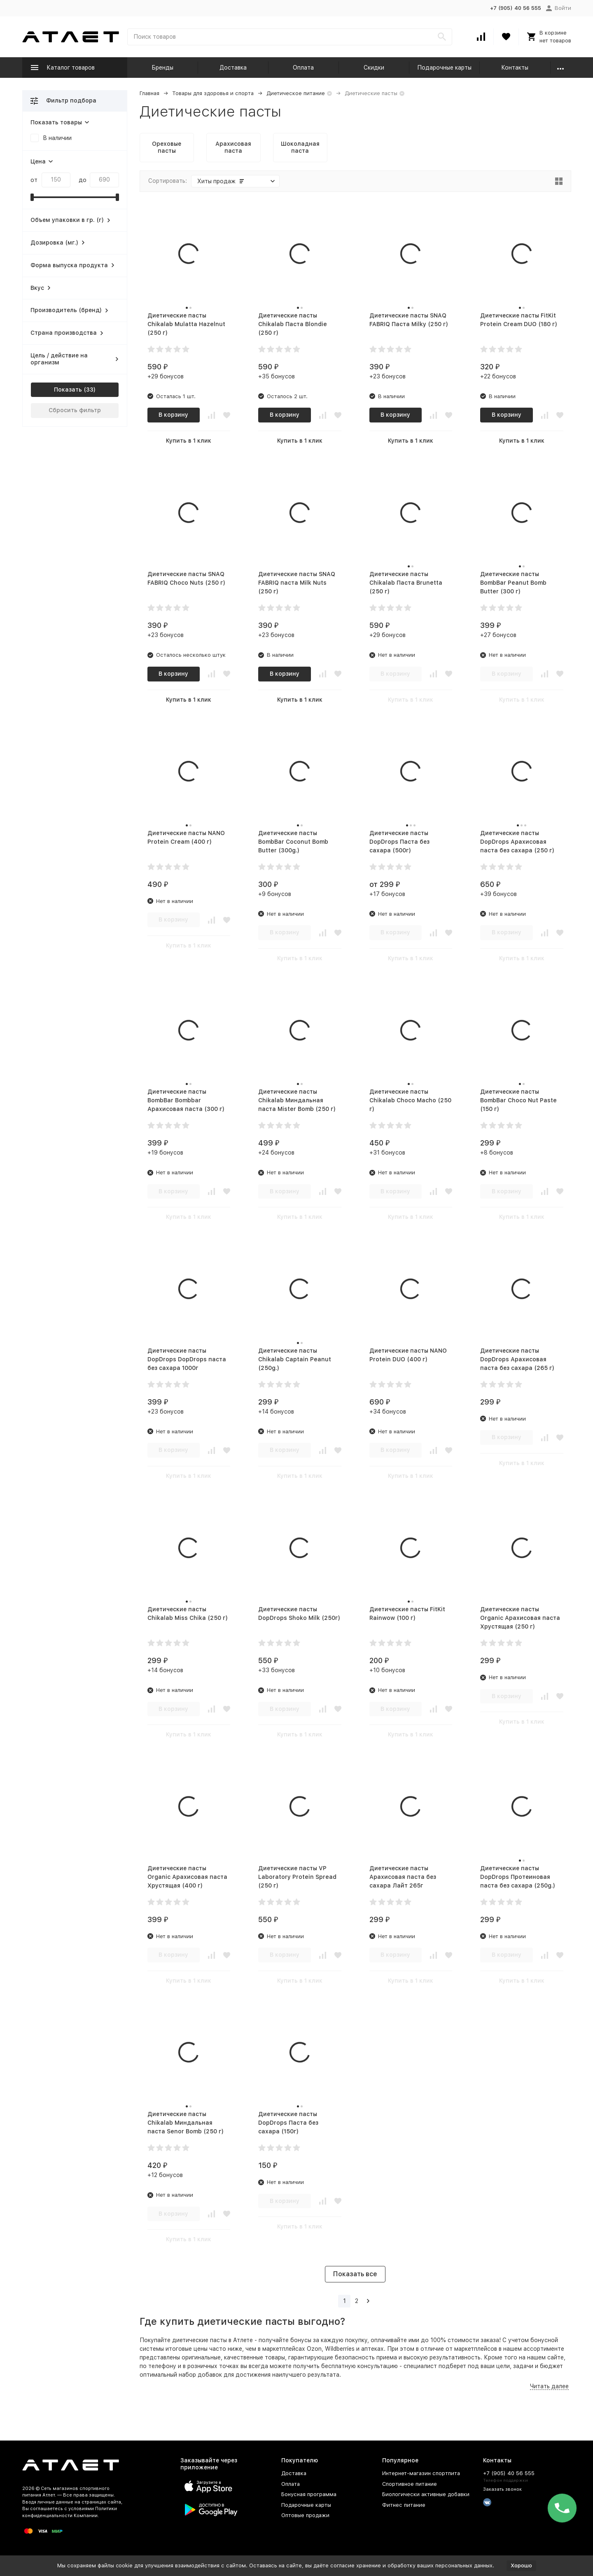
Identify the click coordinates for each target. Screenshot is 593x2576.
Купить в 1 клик (188, 440)
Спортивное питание (409, 2484)
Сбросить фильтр (75, 410)
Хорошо (521, 2565)
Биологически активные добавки (425, 2494)
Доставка (233, 67)
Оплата (303, 67)
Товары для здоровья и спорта (213, 93)
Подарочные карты (444, 67)
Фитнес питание (403, 2505)
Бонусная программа (308, 2494)
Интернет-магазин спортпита (421, 2473)
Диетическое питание (295, 93)
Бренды (162, 67)
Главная (149, 93)
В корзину (173, 414)
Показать (68, 389)
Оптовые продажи (305, 2515)
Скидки (374, 67)
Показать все (355, 2274)
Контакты (514, 67)
